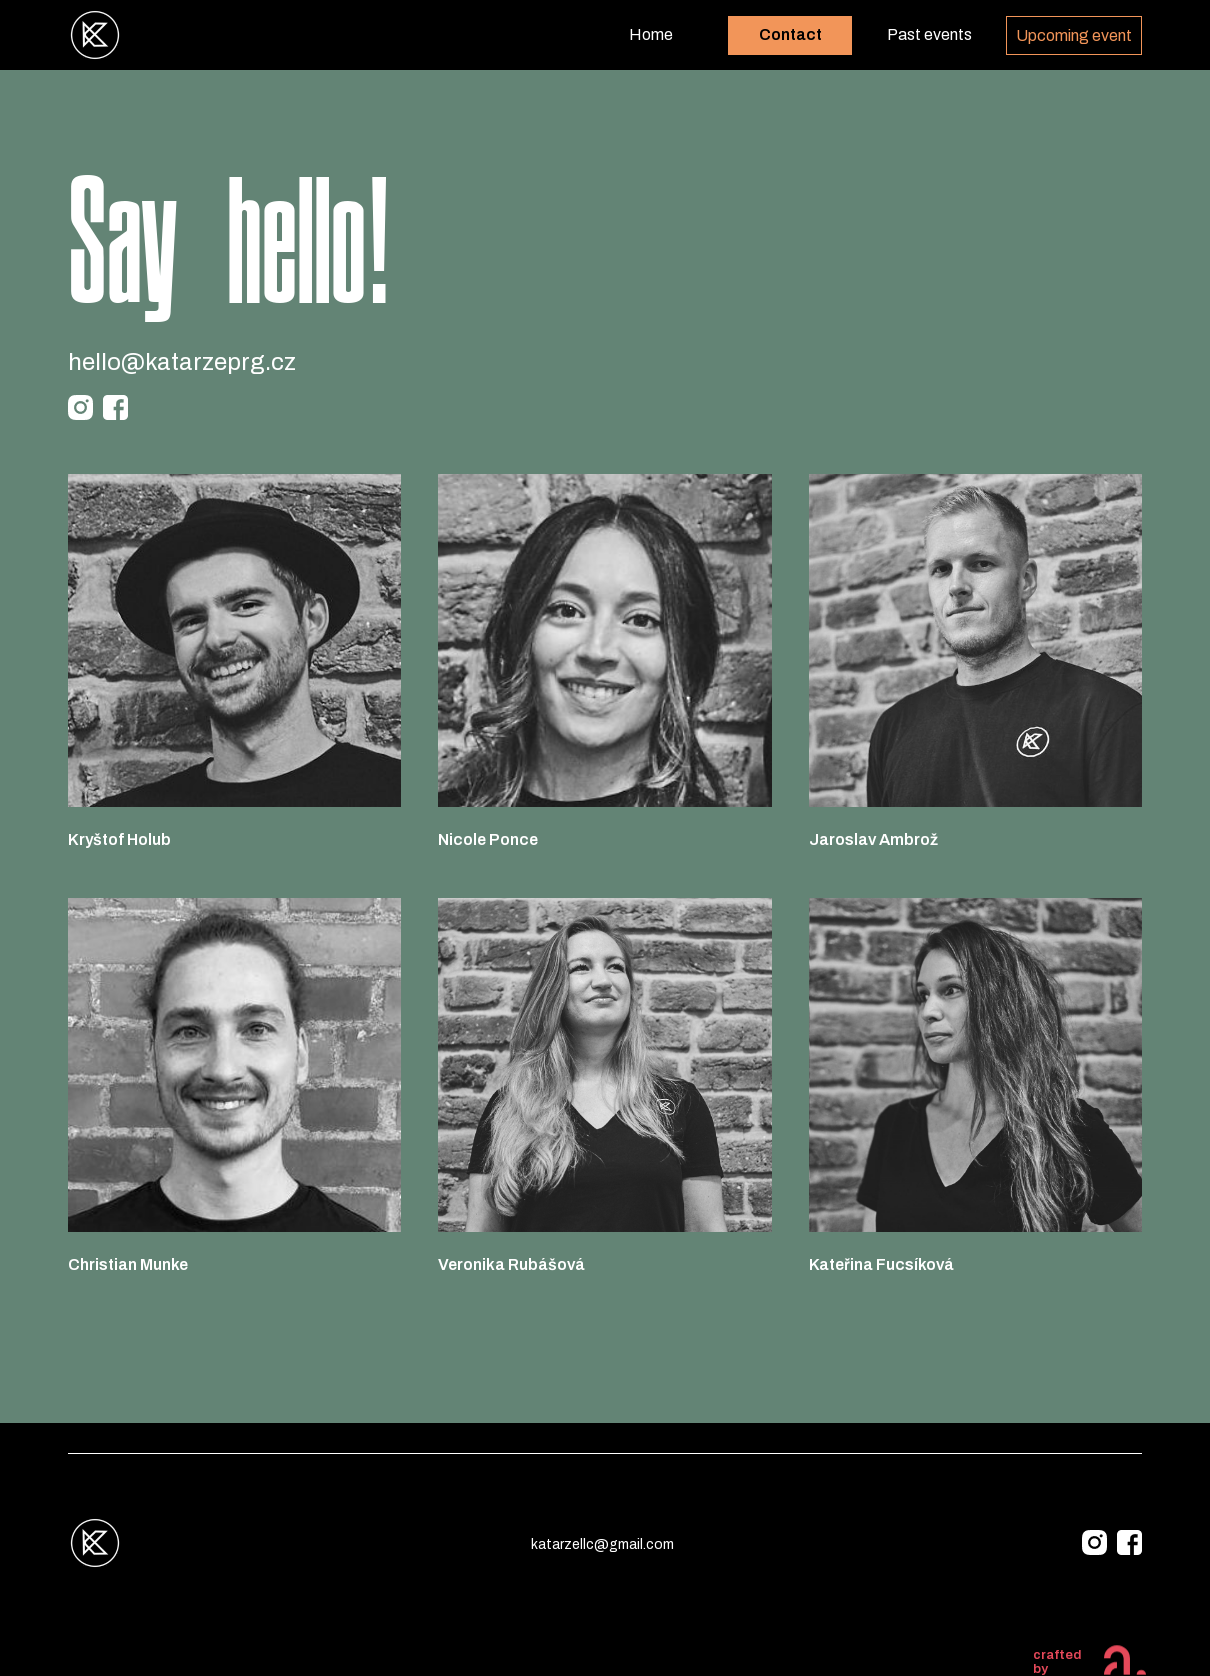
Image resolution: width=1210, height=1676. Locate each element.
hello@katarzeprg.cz (182, 362)
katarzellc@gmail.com (602, 1544)
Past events (929, 34)
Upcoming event (1074, 35)
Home (651, 34)
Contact (790, 34)
